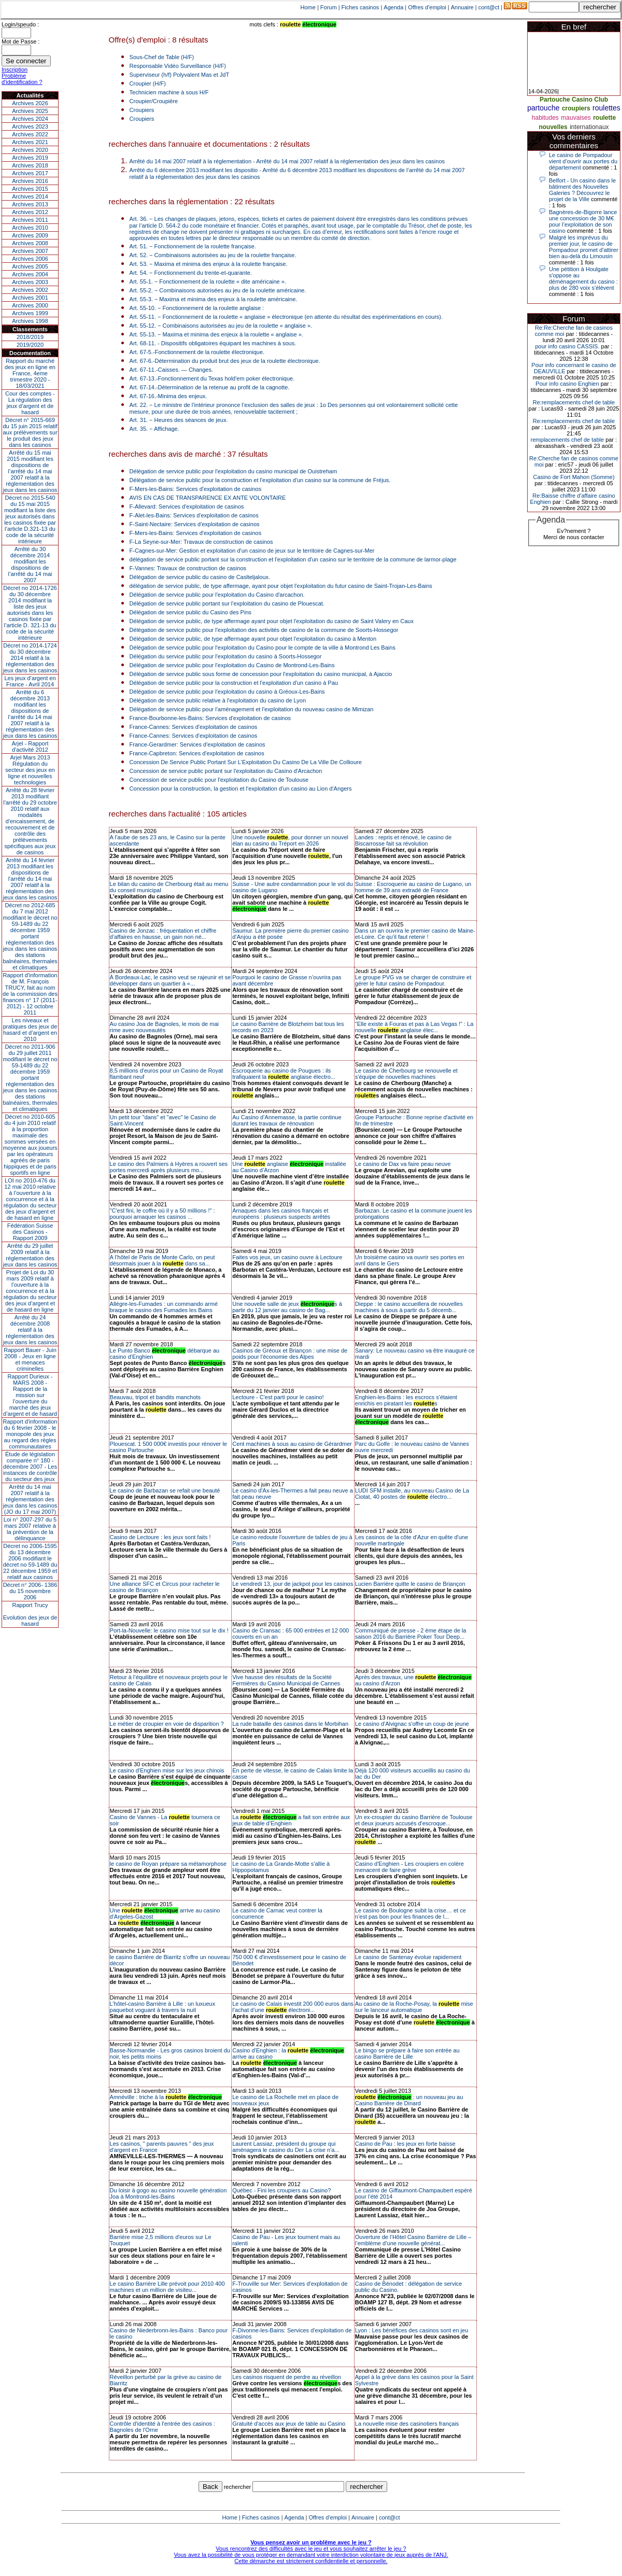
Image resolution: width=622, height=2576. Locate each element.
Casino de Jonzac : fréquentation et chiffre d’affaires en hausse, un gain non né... (163, 933)
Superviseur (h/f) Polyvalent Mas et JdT (180, 75)
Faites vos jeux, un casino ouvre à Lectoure (287, 1257)
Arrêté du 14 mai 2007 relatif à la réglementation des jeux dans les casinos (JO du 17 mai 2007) (30, 1499)
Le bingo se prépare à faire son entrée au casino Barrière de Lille (407, 2053)
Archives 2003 (30, 282)
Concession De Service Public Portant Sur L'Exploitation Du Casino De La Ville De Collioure (246, 762)
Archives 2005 (30, 266)
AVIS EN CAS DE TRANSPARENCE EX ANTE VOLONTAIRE (208, 498)
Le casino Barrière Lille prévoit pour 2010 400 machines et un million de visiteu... (167, 2287)
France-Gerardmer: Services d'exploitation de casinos (197, 744)
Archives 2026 (30, 103)
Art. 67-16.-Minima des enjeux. (168, 396)
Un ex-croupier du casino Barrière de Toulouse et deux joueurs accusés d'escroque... (414, 1820)
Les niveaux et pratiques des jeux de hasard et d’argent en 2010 (30, 1029)
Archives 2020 (30, 150)
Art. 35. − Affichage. (154, 429)
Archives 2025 (30, 111)
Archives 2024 (30, 119)
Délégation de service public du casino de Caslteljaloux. (200, 577)
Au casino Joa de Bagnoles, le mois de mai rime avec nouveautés (164, 1027)
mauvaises (575, 117)
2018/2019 (30, 337)
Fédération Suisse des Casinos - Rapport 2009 (30, 1231)
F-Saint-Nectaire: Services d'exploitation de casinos (195, 524)
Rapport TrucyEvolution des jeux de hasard (30, 1614)
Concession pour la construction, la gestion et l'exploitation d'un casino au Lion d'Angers (241, 788)
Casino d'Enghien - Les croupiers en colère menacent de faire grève (409, 1867)
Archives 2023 (30, 126)
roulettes (606, 108)
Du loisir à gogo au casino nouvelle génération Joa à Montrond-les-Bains (168, 2193)
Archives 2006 (30, 259)
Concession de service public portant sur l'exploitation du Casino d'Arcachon (226, 771)
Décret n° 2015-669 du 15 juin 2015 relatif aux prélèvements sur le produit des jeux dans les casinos (30, 432)
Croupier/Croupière (154, 101)
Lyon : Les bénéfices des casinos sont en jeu (412, 2330)
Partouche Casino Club (574, 99)
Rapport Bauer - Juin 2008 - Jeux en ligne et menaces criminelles (30, 1359)
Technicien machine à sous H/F (169, 92)
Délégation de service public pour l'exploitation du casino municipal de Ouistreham (233, 471)
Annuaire (462, 7)
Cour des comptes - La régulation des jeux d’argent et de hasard (30, 402)
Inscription (14, 69)
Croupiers (142, 110)
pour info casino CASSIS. (567, 346)
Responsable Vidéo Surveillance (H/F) (178, 66)
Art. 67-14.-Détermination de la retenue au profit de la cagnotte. (210, 387)
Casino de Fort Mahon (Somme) (573, 477)
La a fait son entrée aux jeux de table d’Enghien (291, 1820)
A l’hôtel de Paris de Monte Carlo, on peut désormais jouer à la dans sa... (162, 1260)
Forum (328, 7)
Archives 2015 (30, 189)
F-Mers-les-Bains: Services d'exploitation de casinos (196, 489)
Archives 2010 (30, 227)
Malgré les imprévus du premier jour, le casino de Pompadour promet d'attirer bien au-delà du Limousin (583, 246)
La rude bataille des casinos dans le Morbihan (290, 1724)
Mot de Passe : (20, 41)
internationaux (589, 127)
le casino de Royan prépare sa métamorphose (168, 1864)
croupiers (576, 108)
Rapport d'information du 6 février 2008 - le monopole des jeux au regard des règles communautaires (30, 1433)
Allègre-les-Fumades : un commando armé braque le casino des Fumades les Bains (164, 1307)
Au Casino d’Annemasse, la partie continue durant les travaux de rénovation (286, 1120)
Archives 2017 (30, 173)
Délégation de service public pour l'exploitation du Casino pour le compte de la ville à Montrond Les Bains (262, 647)
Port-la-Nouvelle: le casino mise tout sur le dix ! (169, 1630)
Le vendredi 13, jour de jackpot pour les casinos (292, 1584)
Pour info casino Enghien (567, 384)
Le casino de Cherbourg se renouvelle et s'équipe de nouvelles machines (406, 1073)
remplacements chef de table (567, 440)
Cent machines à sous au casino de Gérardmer (292, 1444)
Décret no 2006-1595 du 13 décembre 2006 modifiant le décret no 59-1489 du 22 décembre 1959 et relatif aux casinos (30, 1561)
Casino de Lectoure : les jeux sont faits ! (160, 1537)
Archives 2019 (30, 157)
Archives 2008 (30, 243)
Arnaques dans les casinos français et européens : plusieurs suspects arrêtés (281, 1213)
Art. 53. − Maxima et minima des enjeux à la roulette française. (209, 264)
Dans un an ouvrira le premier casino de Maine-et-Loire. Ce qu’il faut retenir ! (415, 933)
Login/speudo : (20, 24)
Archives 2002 (30, 290)
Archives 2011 (30, 220)
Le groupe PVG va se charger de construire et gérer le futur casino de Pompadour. (413, 980)
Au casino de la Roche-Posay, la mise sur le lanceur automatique (414, 2007)
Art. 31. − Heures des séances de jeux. (179, 420)
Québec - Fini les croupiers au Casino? (281, 2190)
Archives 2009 (30, 235)
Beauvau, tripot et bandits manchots (155, 1397)
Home (308, 7)
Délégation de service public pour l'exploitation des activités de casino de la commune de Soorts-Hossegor (264, 630)
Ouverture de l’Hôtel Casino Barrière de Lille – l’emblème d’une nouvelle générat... (413, 2240)
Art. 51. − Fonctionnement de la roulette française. (193, 246)
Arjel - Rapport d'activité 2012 (30, 746)
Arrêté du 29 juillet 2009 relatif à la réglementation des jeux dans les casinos (30, 1255)
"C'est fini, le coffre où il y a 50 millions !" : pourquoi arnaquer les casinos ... (162, 1213)
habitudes (545, 117)
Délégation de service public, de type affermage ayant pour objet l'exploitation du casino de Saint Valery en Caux (272, 621)
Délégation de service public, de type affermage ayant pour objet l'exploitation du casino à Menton (253, 639)
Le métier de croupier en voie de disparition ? (167, 1724)
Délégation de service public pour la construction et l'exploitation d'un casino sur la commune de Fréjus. (260, 480)
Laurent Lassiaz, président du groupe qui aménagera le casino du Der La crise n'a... (285, 2147)
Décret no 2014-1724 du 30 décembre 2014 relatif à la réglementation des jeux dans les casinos (30, 657)
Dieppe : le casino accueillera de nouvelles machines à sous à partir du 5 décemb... (409, 1307)
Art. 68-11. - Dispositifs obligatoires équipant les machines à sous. (213, 343)
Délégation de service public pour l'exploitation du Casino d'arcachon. (217, 595)
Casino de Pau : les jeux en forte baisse (405, 2144)
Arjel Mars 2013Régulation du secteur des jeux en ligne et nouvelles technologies (29, 769)
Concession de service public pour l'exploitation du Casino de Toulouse (219, 780)
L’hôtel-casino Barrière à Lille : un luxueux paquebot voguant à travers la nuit (163, 2007)
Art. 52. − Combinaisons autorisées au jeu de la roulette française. (213, 255)
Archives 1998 (30, 321)
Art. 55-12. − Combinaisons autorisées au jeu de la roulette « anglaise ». (221, 325)
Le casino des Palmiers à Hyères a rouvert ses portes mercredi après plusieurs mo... (169, 1167)
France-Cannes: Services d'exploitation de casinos (194, 727)
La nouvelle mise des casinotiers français (407, 2423)
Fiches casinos (360, 7)
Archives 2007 (30, 251)
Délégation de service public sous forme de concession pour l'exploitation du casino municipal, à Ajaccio (261, 674)
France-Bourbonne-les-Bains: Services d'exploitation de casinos (210, 718)
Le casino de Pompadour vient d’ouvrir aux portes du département (583, 161)
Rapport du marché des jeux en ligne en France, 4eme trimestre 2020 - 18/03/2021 (30, 373)
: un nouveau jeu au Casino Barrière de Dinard (409, 2100)
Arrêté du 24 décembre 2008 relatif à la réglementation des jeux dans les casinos (30, 1329)
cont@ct (489, 7)
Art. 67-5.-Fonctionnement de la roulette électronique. (197, 352)
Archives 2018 (30, 165)
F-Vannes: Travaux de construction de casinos (188, 568)
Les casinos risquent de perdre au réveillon (286, 2377)
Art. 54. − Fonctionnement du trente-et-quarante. (191, 273)
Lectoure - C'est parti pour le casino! (277, 1397)
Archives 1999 (30, 313)
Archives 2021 (30, 142)
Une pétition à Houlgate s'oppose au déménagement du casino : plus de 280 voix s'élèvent (583, 278)
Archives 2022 (30, 134)
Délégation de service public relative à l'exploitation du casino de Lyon (218, 700)
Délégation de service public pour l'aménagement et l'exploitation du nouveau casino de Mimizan (252, 709)
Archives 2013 (30, 204)
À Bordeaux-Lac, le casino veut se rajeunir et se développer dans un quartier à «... (170, 980)
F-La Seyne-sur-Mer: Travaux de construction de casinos (201, 542)
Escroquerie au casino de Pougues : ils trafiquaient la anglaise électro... (283, 1073)
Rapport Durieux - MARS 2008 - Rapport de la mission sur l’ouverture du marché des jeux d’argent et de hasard (30, 1395)
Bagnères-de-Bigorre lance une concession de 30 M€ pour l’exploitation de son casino (583, 221)
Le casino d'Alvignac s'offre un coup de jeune (412, 1724)
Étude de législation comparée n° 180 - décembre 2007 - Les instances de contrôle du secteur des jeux (30, 1466)
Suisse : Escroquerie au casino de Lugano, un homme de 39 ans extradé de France (413, 887)
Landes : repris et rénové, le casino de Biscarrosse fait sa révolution (403, 840)
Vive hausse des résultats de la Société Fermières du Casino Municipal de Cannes (286, 1680)
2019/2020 (30, 345)
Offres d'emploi (427, 7)
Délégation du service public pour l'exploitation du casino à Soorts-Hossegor (226, 656)
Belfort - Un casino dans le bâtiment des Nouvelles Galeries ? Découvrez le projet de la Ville (582, 189)
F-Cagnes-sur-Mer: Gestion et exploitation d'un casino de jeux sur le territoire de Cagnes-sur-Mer (252, 550)
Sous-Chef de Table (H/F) (162, 57)
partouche (543, 108)
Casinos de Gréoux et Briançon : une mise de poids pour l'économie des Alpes (289, 1353)
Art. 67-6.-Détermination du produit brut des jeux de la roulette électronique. (225, 361)
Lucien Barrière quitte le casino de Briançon (410, 1584)
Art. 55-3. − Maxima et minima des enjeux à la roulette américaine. (214, 299)
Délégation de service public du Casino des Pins (190, 612)
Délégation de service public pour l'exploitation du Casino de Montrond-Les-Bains (232, 665)
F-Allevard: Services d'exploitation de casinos (187, 506)
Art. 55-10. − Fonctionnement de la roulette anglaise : (197, 308)
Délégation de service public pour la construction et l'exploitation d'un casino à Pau (234, 683)
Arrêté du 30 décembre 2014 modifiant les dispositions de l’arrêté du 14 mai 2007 (30, 564)
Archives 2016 (30, 181)
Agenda (393, 7)
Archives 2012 (30, 212)
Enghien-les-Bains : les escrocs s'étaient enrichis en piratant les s (406, 1400)
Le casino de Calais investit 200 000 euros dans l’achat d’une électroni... (293, 2007)
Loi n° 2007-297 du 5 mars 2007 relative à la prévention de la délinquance (30, 1528)
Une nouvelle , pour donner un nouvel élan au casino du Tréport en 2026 (290, 840)
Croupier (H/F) (148, 83)
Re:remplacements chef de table (574, 402)
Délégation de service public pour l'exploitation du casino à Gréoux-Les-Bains (227, 691)
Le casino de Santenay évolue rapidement (408, 1957)
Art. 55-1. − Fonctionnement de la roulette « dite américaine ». (208, 281)
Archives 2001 (30, 297)
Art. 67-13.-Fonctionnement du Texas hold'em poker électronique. (212, 378)
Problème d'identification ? (22, 79)
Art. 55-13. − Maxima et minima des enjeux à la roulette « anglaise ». (216, 334)
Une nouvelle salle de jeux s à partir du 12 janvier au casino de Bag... (287, 1307)
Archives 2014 (30, 196)
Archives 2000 (30, 305)
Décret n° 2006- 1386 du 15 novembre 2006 (30, 1591)
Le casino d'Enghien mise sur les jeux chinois (167, 1770)
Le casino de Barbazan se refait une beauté (165, 1490)
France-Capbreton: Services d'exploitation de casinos (197, 753)
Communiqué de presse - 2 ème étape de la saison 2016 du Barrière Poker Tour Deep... (410, 1633)
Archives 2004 (30, 274)
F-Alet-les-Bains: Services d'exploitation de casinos (194, 515)
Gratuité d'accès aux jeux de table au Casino (288, 2423)
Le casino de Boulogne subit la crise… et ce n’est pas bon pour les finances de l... (410, 1913)
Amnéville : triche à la (166, 2097)
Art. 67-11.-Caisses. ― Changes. (171, 370)
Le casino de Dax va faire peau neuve (403, 1164)
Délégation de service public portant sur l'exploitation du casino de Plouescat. (227, 603)
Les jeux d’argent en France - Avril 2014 (29, 681)
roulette (604, 117)
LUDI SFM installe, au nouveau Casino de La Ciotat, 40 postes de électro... (412, 1493)
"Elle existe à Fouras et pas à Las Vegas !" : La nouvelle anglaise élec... (414, 1027)
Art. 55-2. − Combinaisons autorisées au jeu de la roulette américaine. (218, 290)
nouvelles (553, 127)
